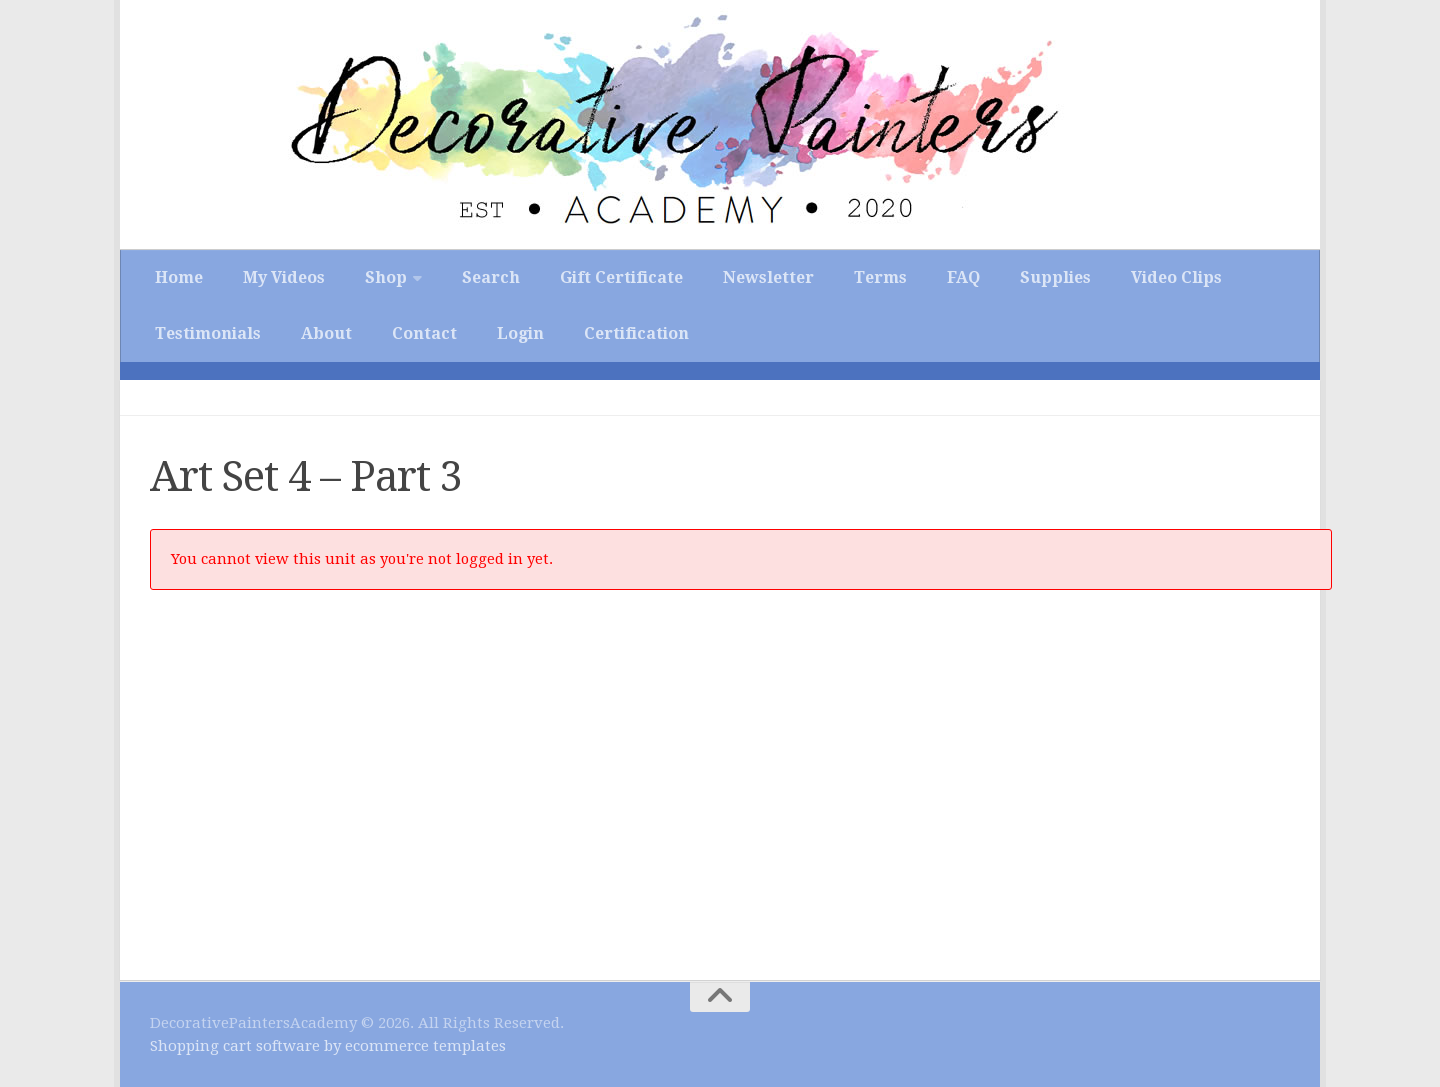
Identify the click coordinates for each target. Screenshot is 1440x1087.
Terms (880, 277)
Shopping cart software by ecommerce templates (328, 1046)
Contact (424, 333)
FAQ (963, 277)
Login (520, 333)
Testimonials (208, 333)
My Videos (284, 277)
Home (179, 277)
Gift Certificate (621, 277)
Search (491, 277)
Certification (636, 333)
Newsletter (768, 277)
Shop (386, 277)
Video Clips (1176, 277)
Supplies (1055, 277)
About (326, 333)
